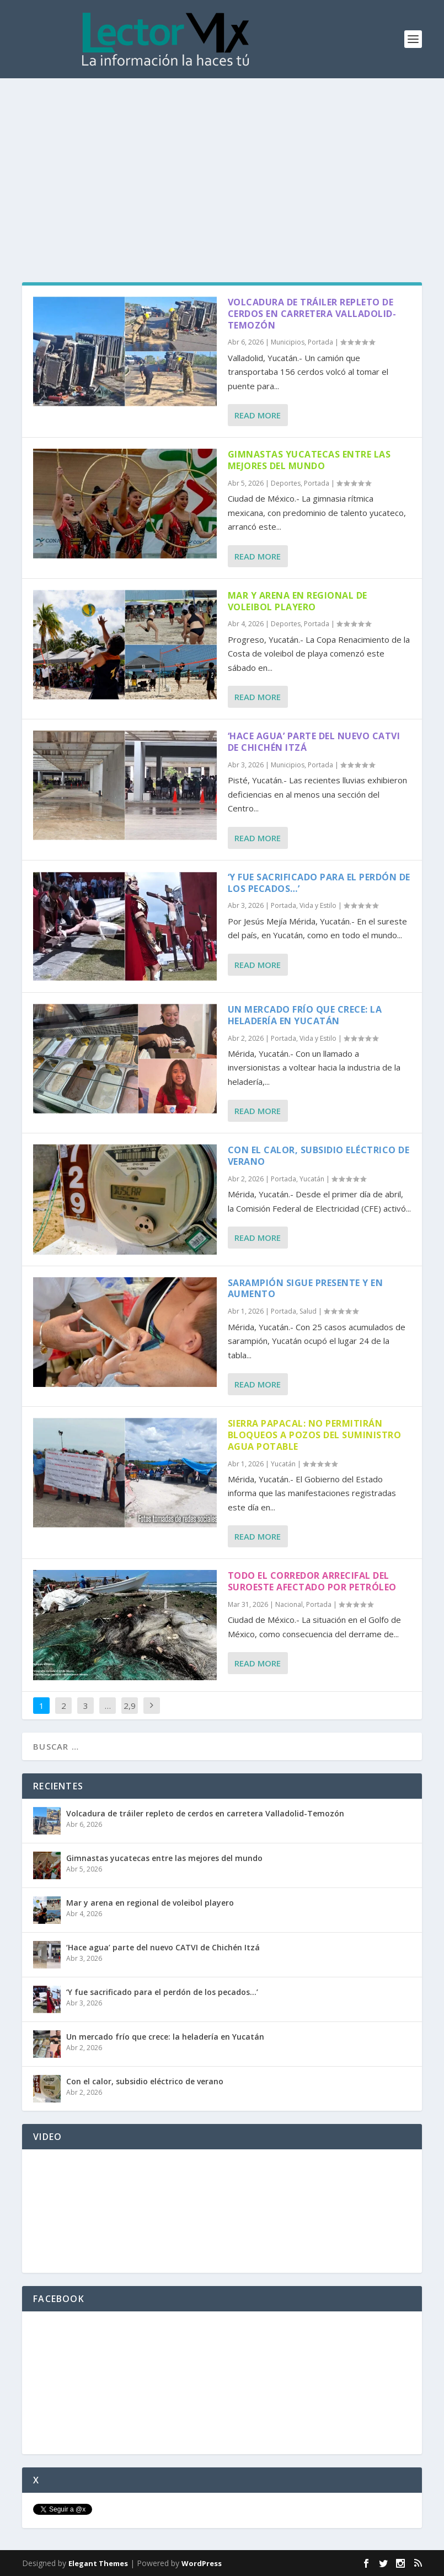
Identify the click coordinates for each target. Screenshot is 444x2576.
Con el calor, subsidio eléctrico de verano (319, 1156)
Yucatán (311, 1179)
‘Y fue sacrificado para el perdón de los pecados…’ (319, 883)
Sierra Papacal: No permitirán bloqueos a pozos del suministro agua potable (315, 1435)
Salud (308, 1311)
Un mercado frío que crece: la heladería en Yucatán (305, 1015)
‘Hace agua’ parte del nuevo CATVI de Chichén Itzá (314, 742)
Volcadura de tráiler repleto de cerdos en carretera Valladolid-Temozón (312, 313)
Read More (257, 415)
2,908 (130, 1714)
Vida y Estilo (317, 905)
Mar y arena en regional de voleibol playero (297, 601)
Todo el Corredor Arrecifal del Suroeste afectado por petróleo (312, 1581)
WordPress (201, 2563)
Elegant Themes (98, 2563)
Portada (320, 342)
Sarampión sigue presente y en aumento (305, 1288)
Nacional (289, 1604)
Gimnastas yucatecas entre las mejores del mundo (309, 460)
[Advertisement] (222, 161)
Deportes (286, 483)
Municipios (287, 342)
